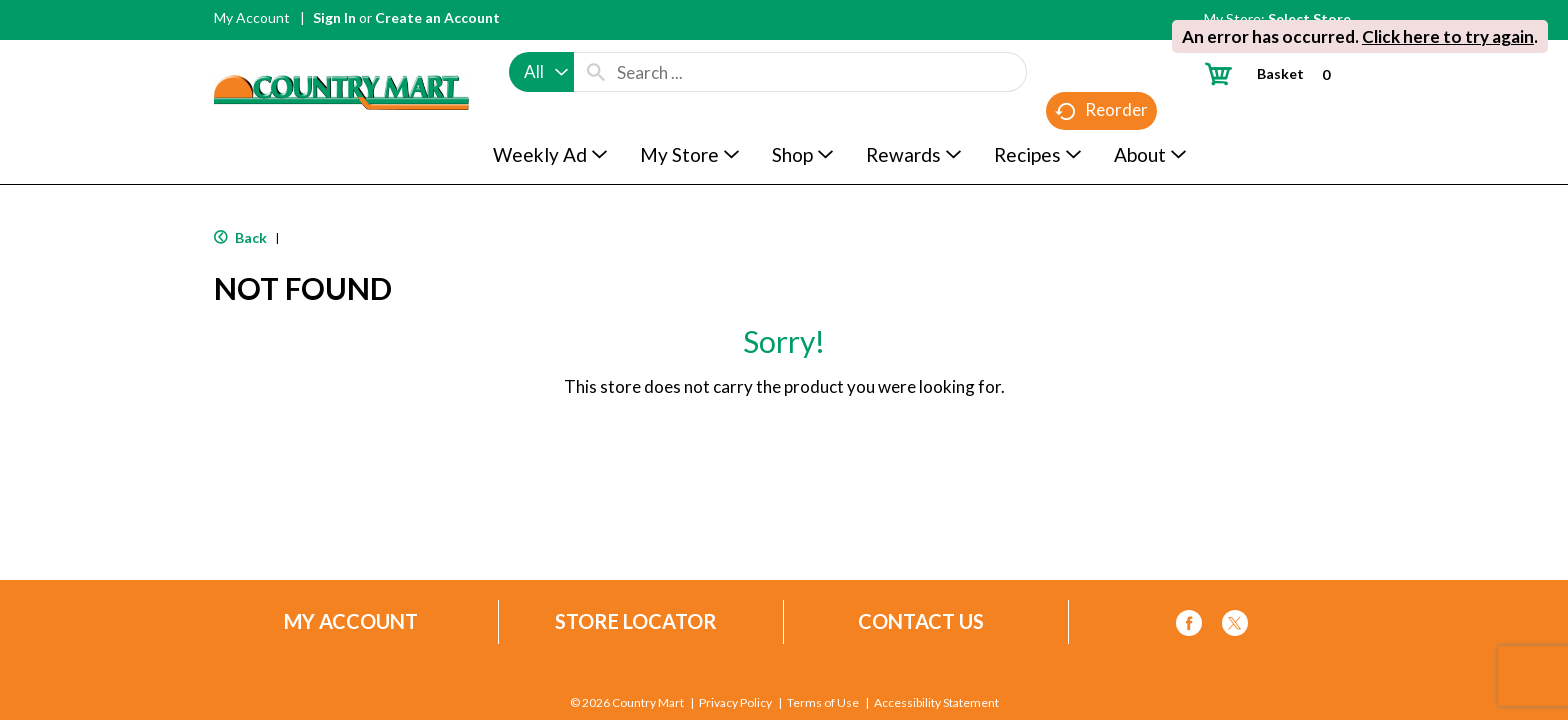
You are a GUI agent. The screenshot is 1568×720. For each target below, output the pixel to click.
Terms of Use (823, 703)
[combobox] (541, 72)
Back (240, 237)
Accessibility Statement (936, 703)
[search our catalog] (596, 72)
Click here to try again (1448, 36)
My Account (252, 17)
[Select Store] (1311, 18)
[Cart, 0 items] (1275, 73)
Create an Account (437, 17)
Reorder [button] (1101, 110)
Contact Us (921, 621)
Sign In (334, 17)
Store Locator (636, 621)
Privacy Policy (735, 703)
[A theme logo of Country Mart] (341, 55)
